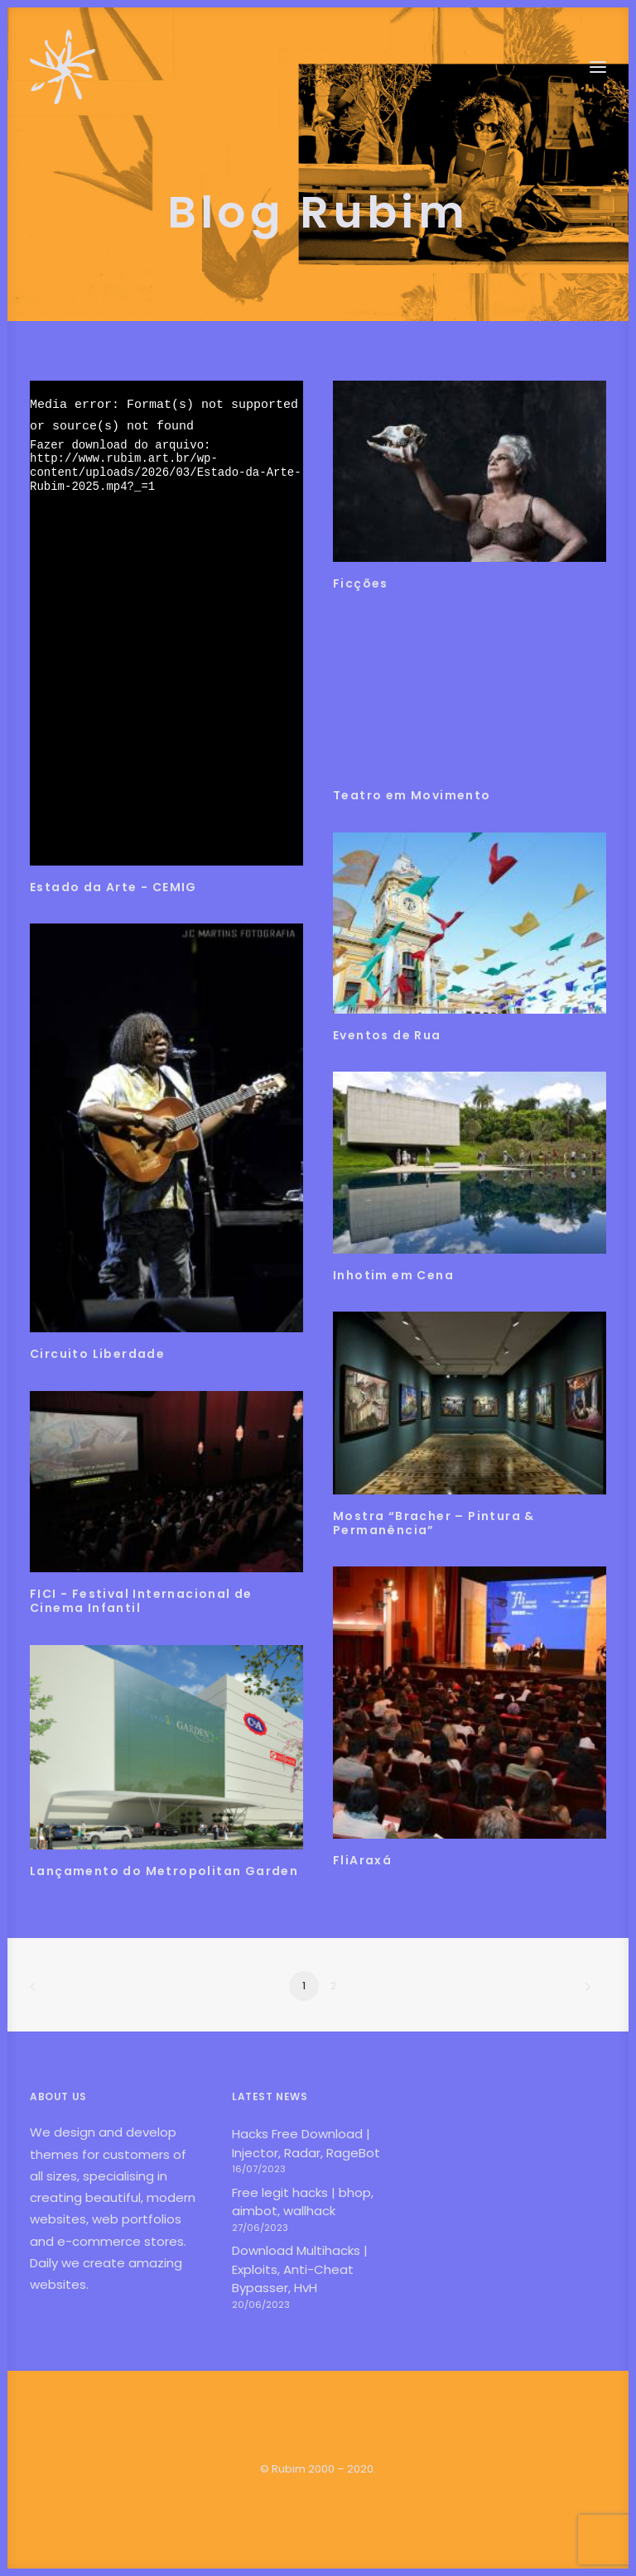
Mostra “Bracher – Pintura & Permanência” (434, 1523)
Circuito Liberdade (97, 1354)
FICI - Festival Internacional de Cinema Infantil (141, 1600)
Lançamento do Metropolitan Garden (164, 1871)
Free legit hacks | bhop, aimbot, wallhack (302, 2202)
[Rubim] (63, 67)
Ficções (360, 583)
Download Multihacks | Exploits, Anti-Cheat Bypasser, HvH (300, 2269)
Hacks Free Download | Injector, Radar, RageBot (306, 2143)
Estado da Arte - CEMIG (113, 887)
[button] (598, 67)
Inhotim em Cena (393, 1275)
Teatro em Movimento (412, 795)
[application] (166, 623)
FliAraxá (362, 1860)
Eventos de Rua (387, 1035)
